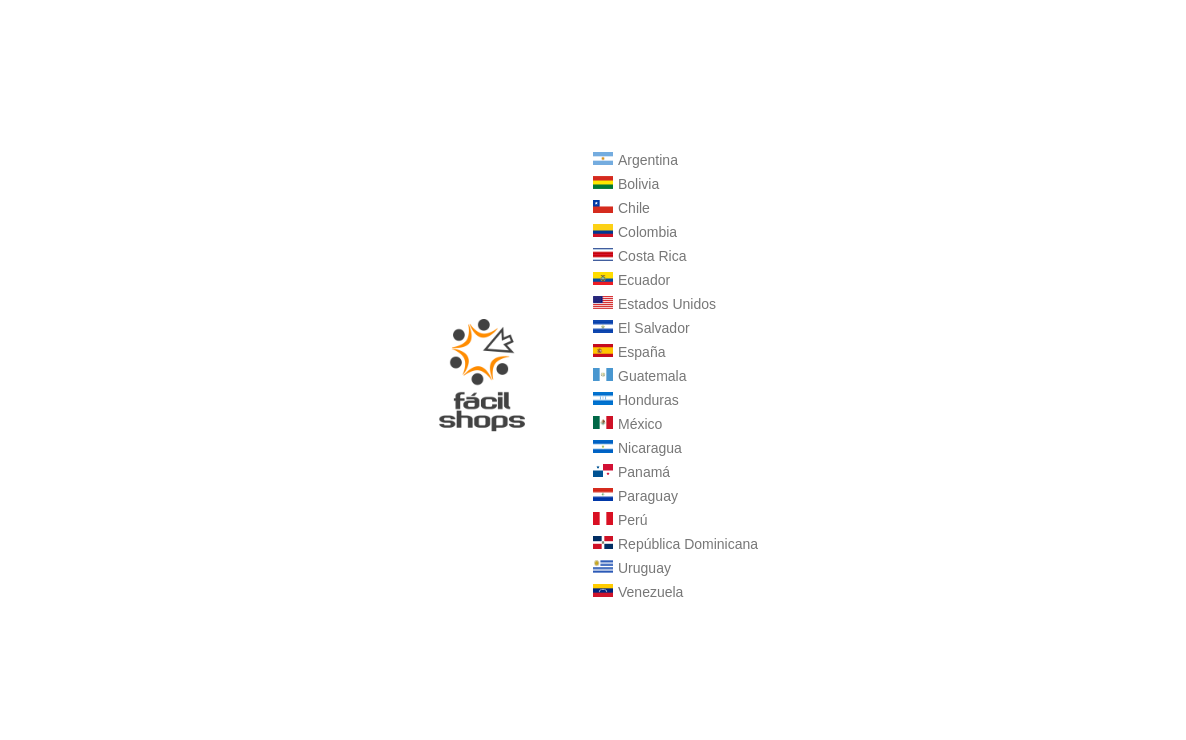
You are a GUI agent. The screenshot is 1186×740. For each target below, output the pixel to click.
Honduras (636, 400)
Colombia (635, 232)
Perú (620, 520)
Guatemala (639, 376)
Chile (621, 208)
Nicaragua (637, 448)
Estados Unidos (654, 304)
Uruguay (632, 568)
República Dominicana (675, 544)
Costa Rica (639, 256)
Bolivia (626, 184)
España (629, 352)
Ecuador (631, 280)
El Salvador (641, 328)
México (627, 424)
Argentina (635, 160)
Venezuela (638, 592)
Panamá (631, 472)
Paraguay (635, 496)
